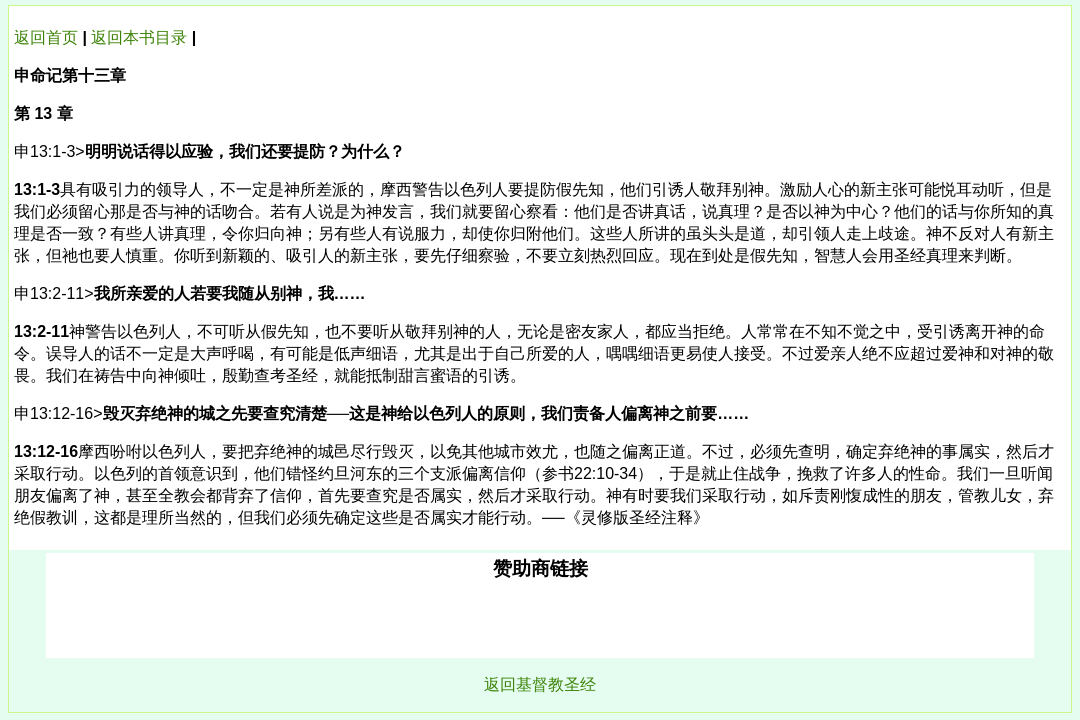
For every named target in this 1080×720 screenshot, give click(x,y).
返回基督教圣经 (540, 684)
